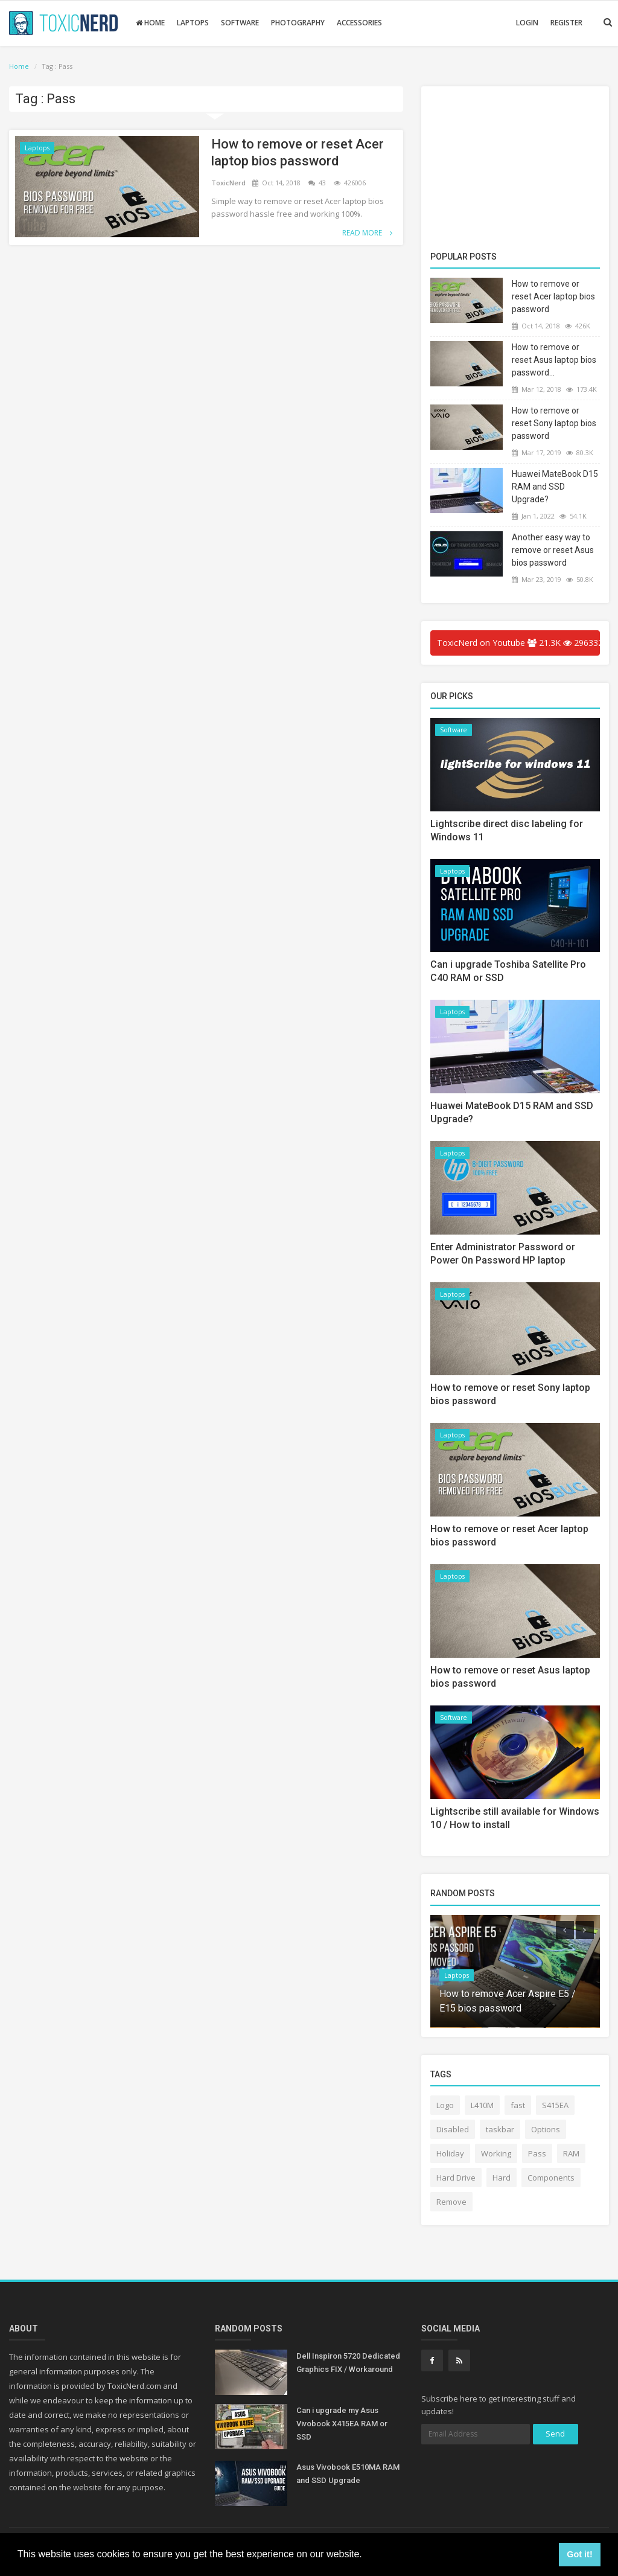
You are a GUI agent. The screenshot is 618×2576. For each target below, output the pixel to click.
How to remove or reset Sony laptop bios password (554, 423)
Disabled (452, 2129)
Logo (445, 2105)
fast (518, 2105)
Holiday (450, 2153)
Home (150, 23)
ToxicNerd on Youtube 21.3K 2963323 (518, 642)
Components (551, 2177)
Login (527, 23)
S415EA (555, 2105)
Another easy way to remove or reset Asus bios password (553, 549)
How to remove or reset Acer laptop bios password (297, 152)
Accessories (359, 23)
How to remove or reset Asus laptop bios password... (554, 359)
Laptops (193, 23)
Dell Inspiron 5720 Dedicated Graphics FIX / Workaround (348, 2362)
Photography (298, 23)
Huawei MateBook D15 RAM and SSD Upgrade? (555, 486)
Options (545, 2129)
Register (566, 23)
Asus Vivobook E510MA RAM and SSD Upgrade (348, 2474)
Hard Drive (456, 2177)
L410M (482, 2105)
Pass (537, 2153)
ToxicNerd (229, 182)
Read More (367, 233)
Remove (451, 2201)
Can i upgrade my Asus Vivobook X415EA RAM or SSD (341, 2423)
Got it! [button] (579, 2554)
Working (496, 2153)
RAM (571, 2153)
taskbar (500, 2129)
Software (240, 23)
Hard (501, 2177)
